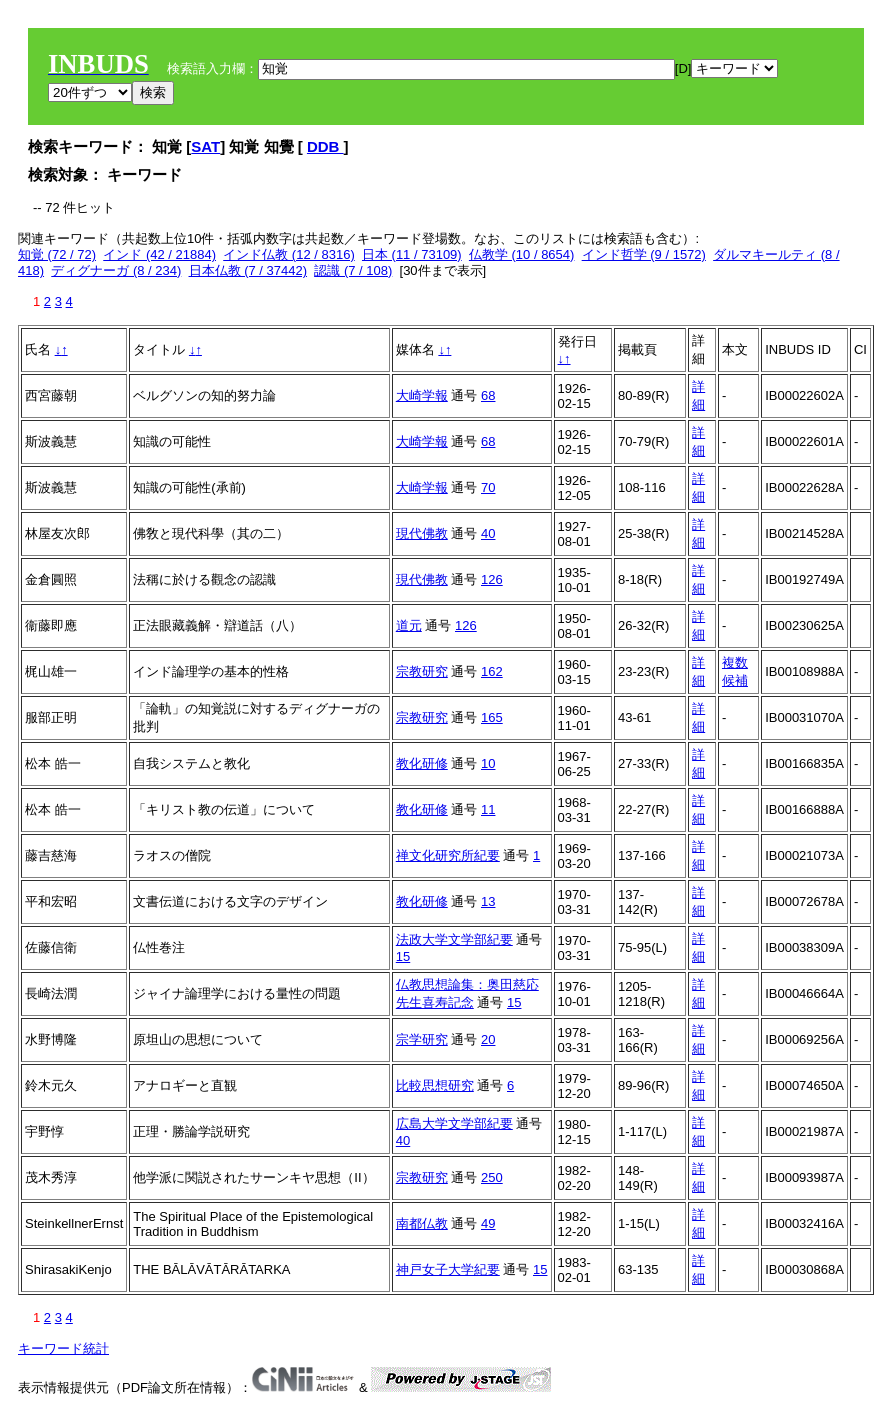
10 (488, 763)
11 (488, 809)
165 (492, 717)
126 (492, 579)
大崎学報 (422, 395)
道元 (409, 625)
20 (488, 1039)
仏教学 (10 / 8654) (522, 254)
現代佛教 (422, 533)
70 (488, 487)
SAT (205, 146)
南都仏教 (422, 1223)
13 (488, 901)
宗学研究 (422, 1039)
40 (488, 533)
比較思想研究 (435, 1085)
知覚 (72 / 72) (57, 254)
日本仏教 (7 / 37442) (248, 270)
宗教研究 (422, 671)
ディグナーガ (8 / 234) (116, 270)
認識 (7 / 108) (353, 270)
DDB (325, 146)
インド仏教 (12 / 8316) (289, 254)
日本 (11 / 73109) (412, 254)
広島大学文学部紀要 (454, 1123)
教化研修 (422, 763)
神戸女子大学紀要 (448, 1269)
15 (403, 956)
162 (492, 671)
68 (488, 395)
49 (488, 1223)
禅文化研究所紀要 (448, 855)
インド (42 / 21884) (159, 254)
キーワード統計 (63, 1348)
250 (492, 1177)
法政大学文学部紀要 (454, 939)
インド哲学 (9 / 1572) (644, 254)
